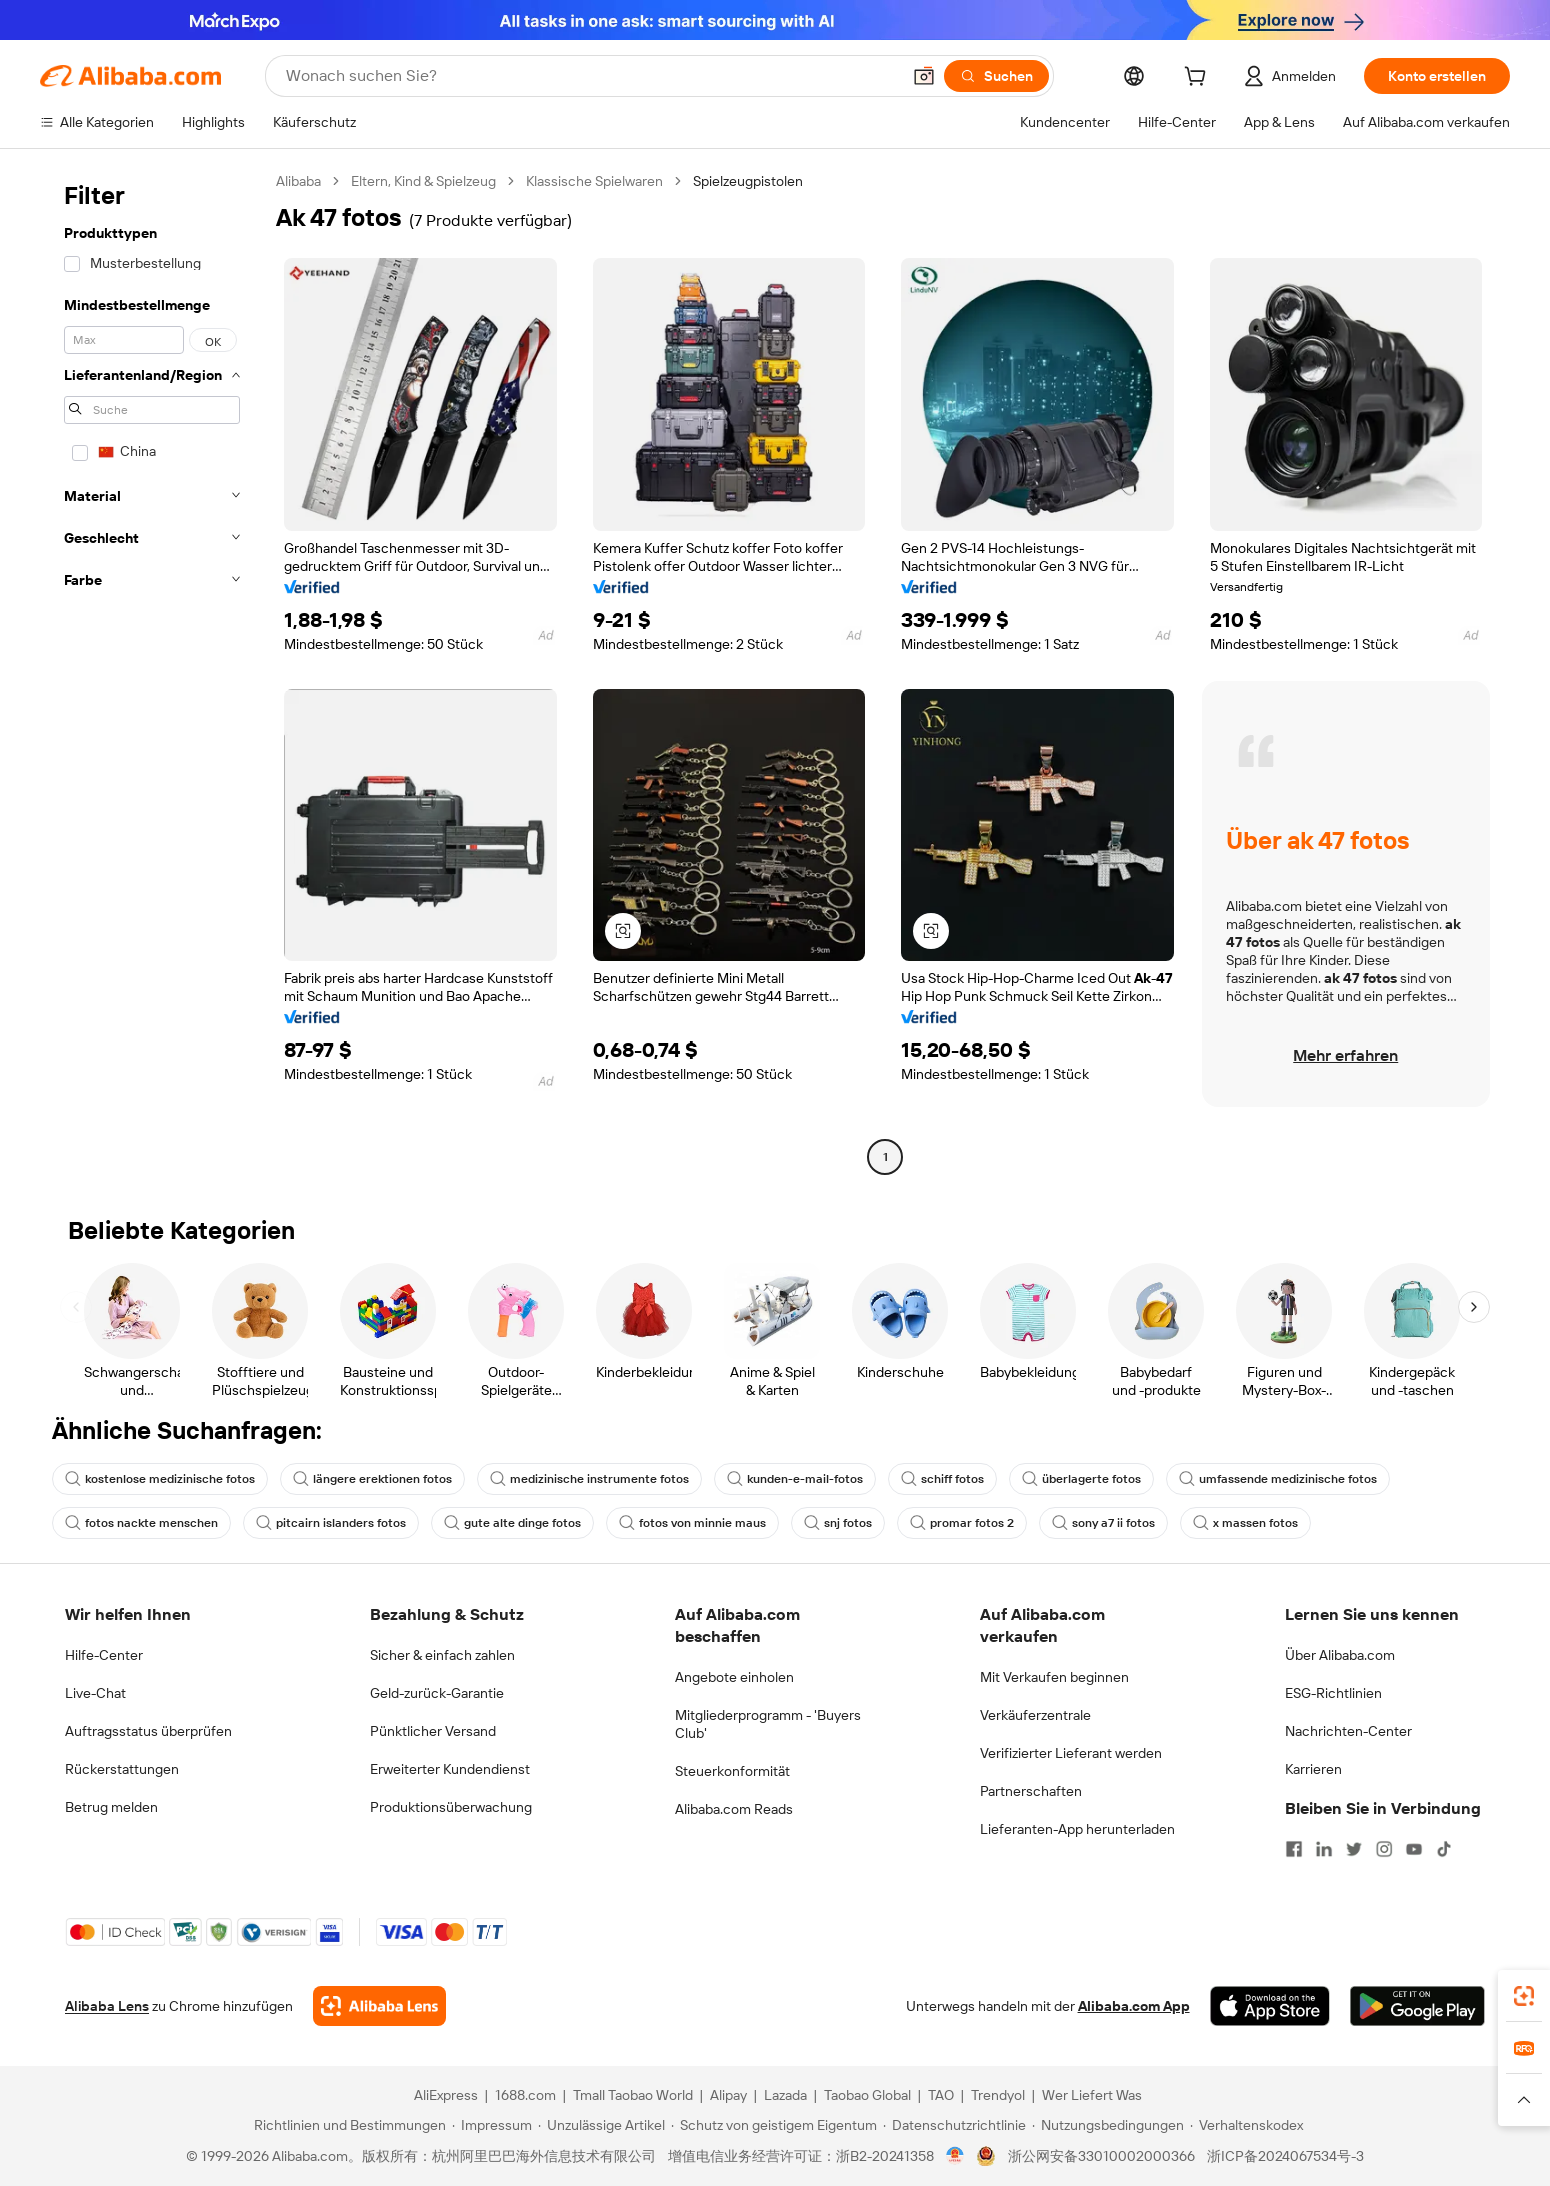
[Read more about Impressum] (492, 2125)
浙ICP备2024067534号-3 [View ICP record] (1285, 2156)
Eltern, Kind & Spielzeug (423, 181)
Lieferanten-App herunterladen (1077, 1829)
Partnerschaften (1031, 1791)
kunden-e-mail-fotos (795, 1479)
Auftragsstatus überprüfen (148, 1731)
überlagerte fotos (1081, 1479)
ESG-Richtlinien (1333, 1693)
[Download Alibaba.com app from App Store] (1270, 2006)
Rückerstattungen (122, 1769)
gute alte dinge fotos (512, 1523)
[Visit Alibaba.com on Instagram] (1384, 1849)
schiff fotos (942, 1479)
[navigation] (152, 671)
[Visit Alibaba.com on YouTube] (1414, 1849)
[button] (924, 76)
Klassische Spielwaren (594, 181)
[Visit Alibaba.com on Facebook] (1294, 1849)
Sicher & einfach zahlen (442, 1655)
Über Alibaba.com (1340, 1655)
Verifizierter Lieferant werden (1071, 1753)
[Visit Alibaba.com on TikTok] (1444, 1849)
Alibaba (298, 181)
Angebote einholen (734, 1677)
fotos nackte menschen (141, 1523)
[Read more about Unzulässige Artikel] (601, 2125)
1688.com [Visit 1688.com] (525, 2095)
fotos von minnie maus (692, 1523)
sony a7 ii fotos (1103, 1523)
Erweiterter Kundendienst (450, 1769)
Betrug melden (111, 1807)
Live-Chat (95, 1693)
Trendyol (998, 2095)
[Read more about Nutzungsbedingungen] (1108, 2125)
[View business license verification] (955, 2156)
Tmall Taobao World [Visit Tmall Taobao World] (633, 2095)
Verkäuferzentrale (1035, 1715)
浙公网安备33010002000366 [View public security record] (1101, 2156)
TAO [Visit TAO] (941, 2095)
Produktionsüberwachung (451, 1807)
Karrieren (1313, 1769)
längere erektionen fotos (372, 1479)
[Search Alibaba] (591, 76)
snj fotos (838, 1523)
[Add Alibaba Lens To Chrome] (379, 2006)
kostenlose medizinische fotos (160, 1479)
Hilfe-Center (104, 1655)
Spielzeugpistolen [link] (748, 181)
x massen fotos (1245, 1523)
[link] (1524, 1996)
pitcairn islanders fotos (331, 1523)
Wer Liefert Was (1092, 2095)
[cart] (1199, 79)
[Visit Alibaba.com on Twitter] (1354, 1849)
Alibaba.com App (1134, 2006)
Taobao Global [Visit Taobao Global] (867, 2095)
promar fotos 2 (962, 1523)
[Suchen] (996, 76)
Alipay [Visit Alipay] (728, 2095)
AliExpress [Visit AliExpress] (446, 2095)
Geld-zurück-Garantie (437, 1693)
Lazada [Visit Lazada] (785, 2095)
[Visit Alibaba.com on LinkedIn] (1324, 1849)
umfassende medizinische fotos (1278, 1479)
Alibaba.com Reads (734, 1809)
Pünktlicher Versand (433, 1731)
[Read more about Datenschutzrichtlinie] (954, 2125)
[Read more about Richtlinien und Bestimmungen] (347, 2125)
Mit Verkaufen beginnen (1054, 1677)
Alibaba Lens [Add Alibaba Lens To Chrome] (107, 2006)
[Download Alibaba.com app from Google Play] (1417, 2006)
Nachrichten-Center (1348, 1731)
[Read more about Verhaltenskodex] (1246, 2125)
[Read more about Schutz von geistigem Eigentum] (774, 2125)
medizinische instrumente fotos (589, 1479)
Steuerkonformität (732, 1771)
